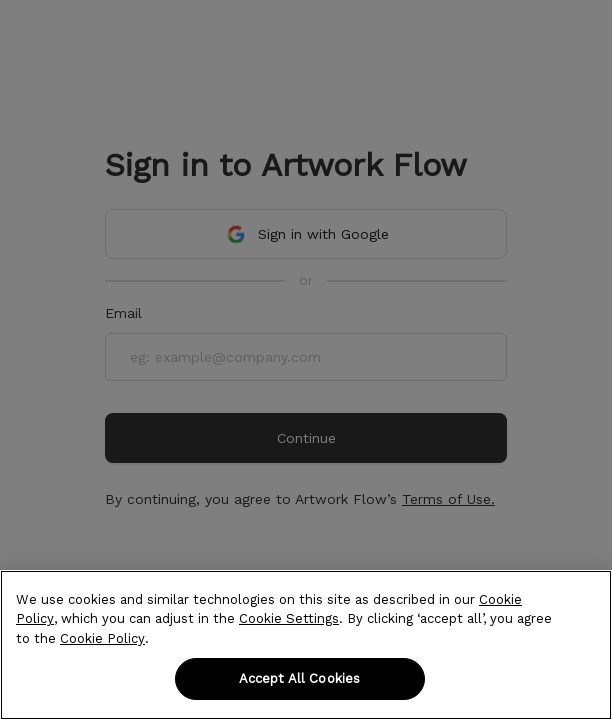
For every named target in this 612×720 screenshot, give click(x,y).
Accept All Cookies (299, 678)
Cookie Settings (289, 618)
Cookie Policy (102, 638)
